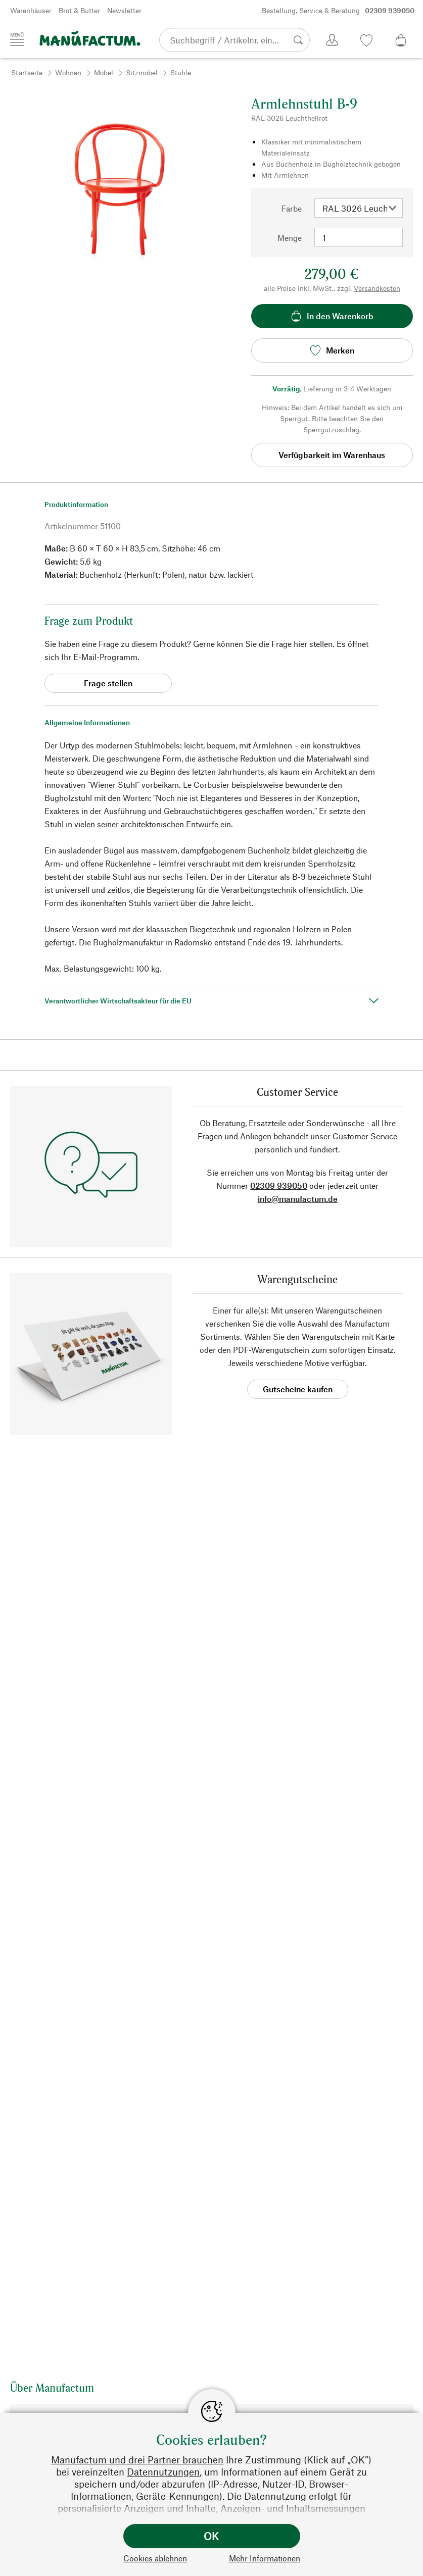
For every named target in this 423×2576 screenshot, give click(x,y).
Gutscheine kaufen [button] (298, 1389)
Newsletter (124, 10)
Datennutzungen (163, 2472)
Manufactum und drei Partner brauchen (137, 2459)
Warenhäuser (31, 10)
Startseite (26, 72)
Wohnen (68, 72)
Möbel (103, 72)
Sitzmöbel (142, 72)
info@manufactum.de (298, 1198)
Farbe (291, 208)
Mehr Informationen (264, 2558)
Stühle (180, 72)
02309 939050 (278, 1185)
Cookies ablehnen (155, 2558)
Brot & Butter (79, 10)
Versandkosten (377, 288)
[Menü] (17, 39)
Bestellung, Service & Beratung (338, 10)
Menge (289, 237)
